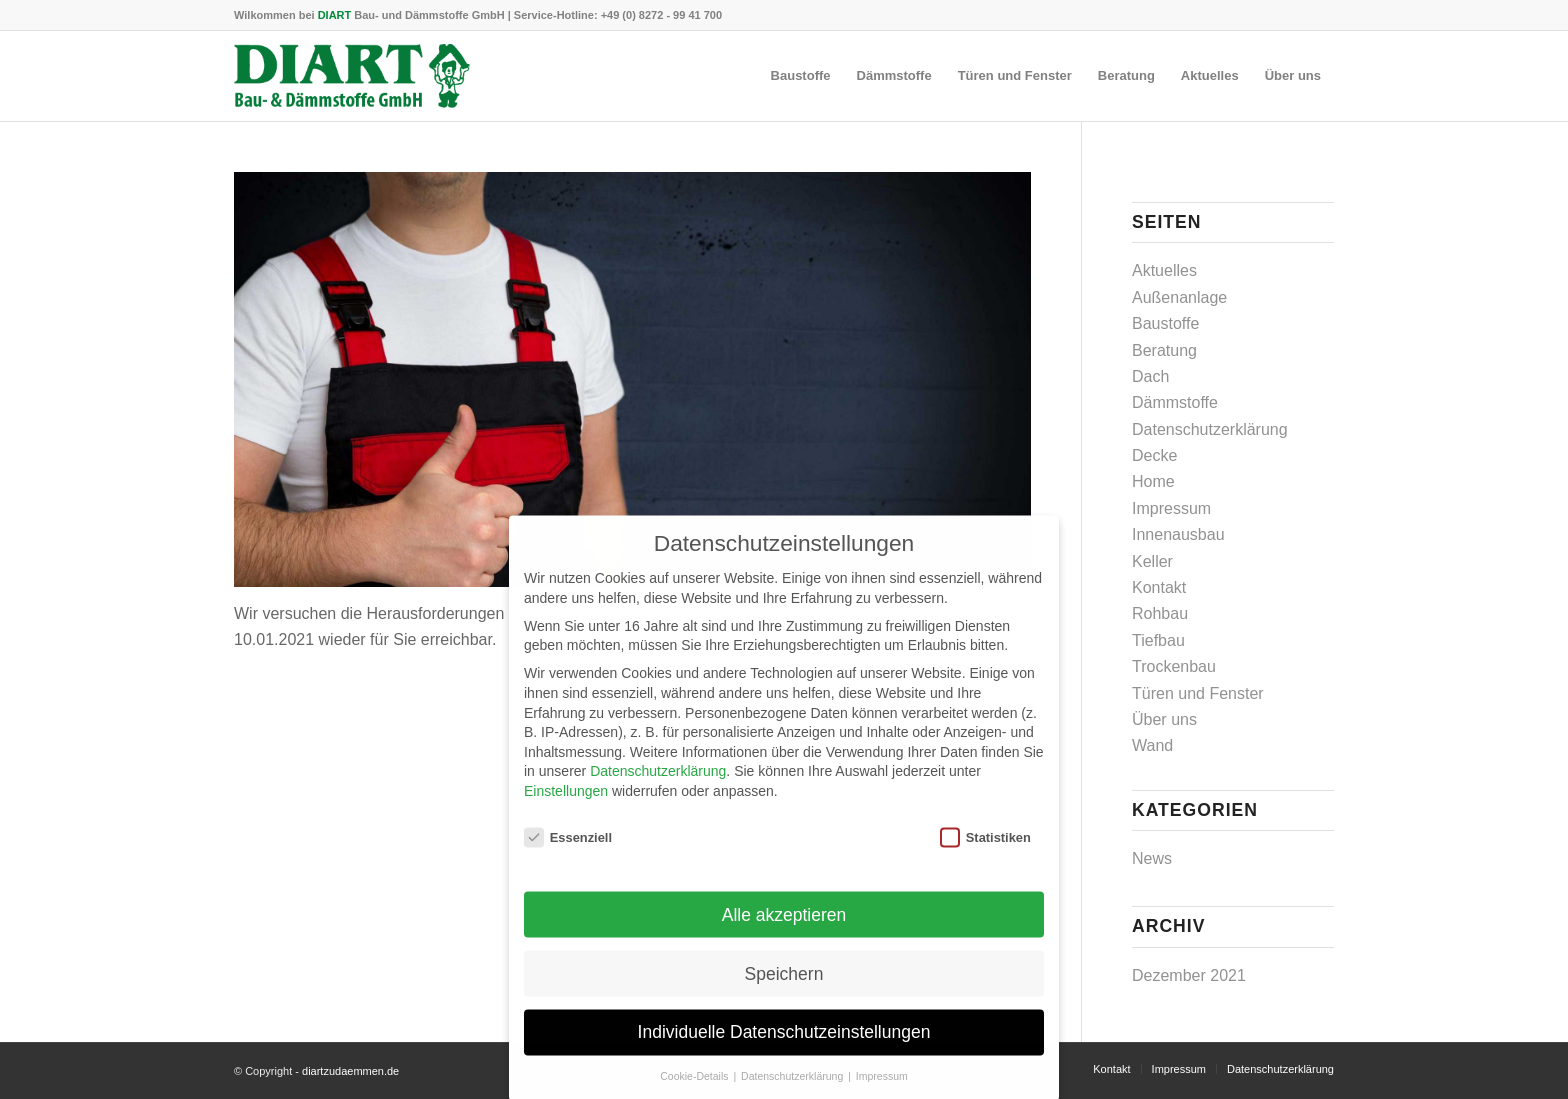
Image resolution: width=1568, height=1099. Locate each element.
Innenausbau (1178, 534)
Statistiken (985, 852)
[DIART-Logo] (352, 76)
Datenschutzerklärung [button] (793, 1091)
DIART (335, 15)
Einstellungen (566, 806)
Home (1153, 481)
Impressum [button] (882, 1091)
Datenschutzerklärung (1210, 429)
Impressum (1171, 508)
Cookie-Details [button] (695, 1091)
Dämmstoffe (1175, 402)
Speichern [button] (784, 988)
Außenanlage (1179, 297)
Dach (1150, 376)
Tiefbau (1158, 640)
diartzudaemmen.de (350, 1071)
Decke (1154, 455)
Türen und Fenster (1198, 693)
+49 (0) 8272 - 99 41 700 (661, 15)
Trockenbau (1174, 666)
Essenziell (568, 852)
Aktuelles (1164, 270)
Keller (1152, 561)
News (1152, 858)
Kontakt (1159, 587)
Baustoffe (1165, 323)
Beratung (1164, 350)
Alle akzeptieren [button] (784, 929)
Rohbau (1160, 613)
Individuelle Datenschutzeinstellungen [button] (784, 1047)
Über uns (1164, 719)
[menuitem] (801, 76)
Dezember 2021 (1189, 975)
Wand (1152, 745)
